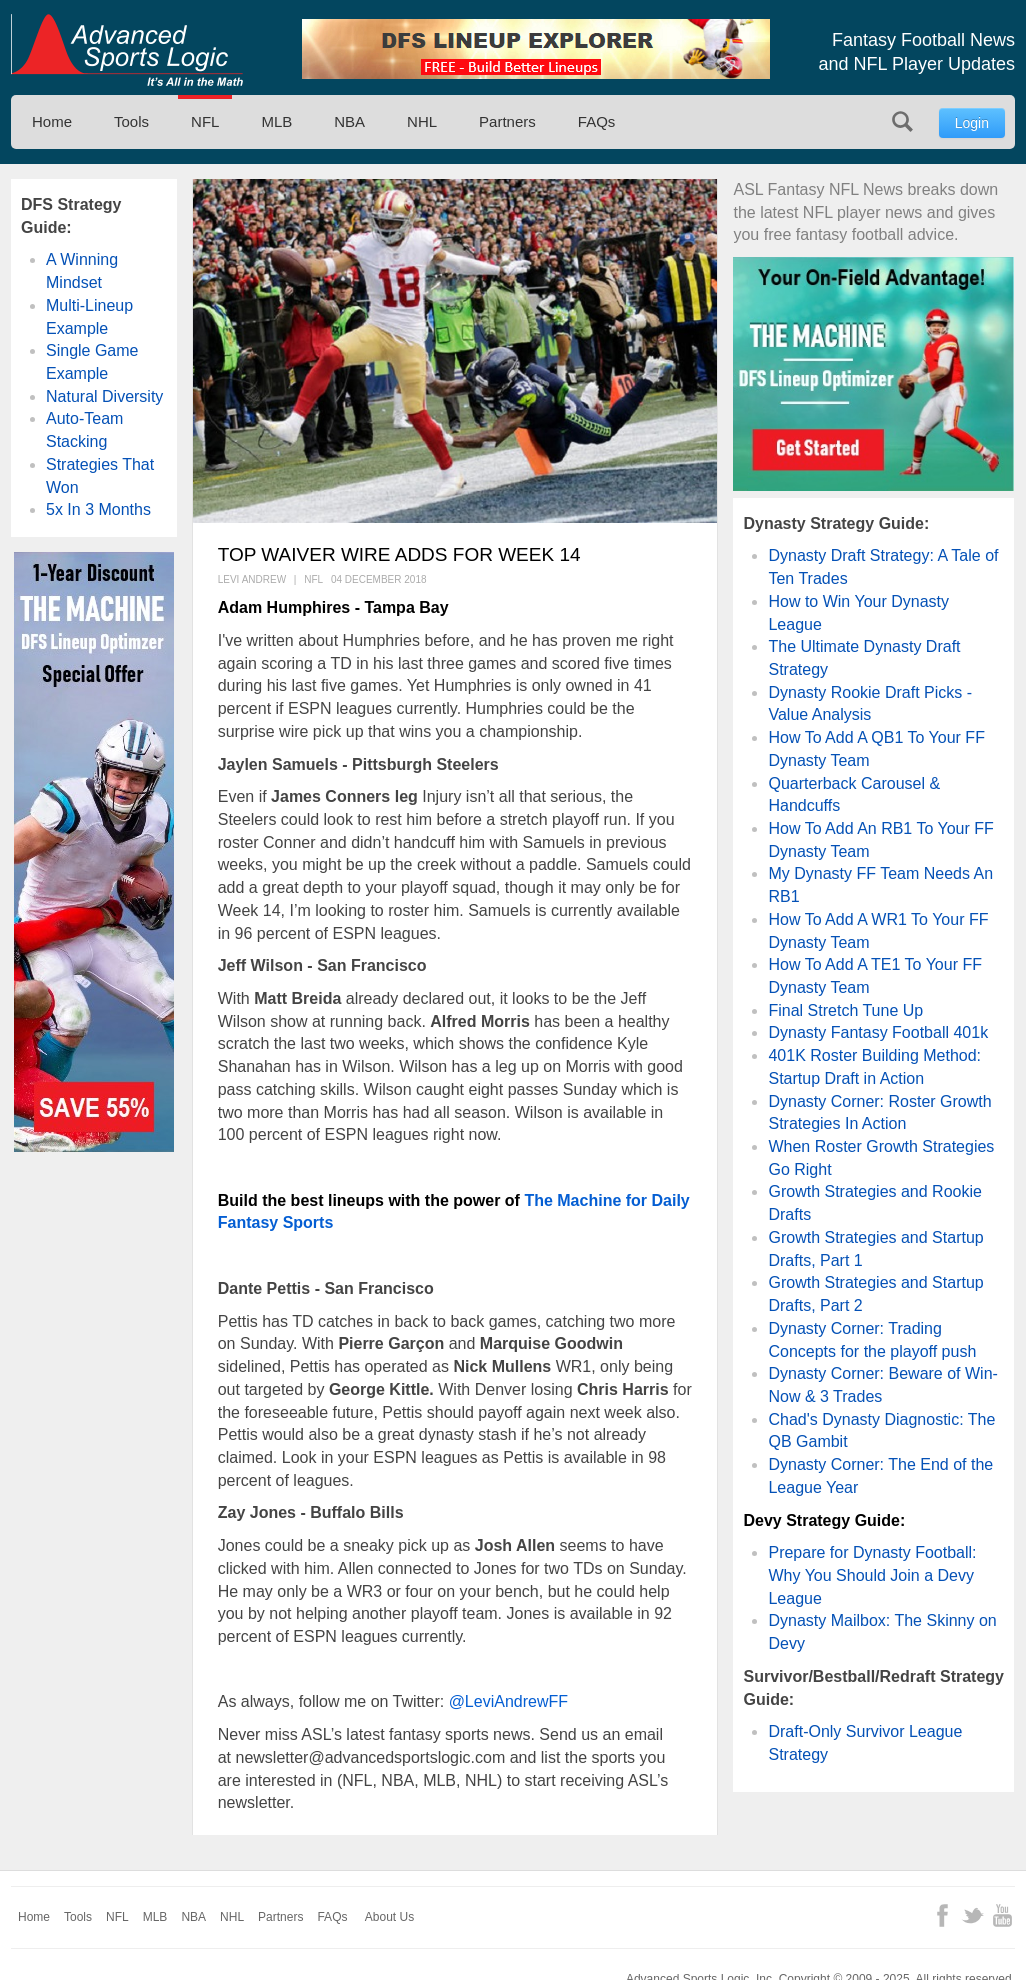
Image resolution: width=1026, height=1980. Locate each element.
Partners (507, 121)
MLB (276, 121)
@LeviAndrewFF (508, 1701)
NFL (205, 121)
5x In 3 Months (98, 509)
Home (52, 121)
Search (902, 121)
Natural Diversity (104, 396)
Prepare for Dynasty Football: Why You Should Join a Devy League (872, 1575)
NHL (422, 121)
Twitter (972, 1915)
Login (972, 123)
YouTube (1002, 1915)
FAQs (597, 121)
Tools (131, 121)
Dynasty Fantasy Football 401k (878, 1032)
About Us (389, 1917)
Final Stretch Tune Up (845, 1010)
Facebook (942, 1915)
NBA (349, 121)
